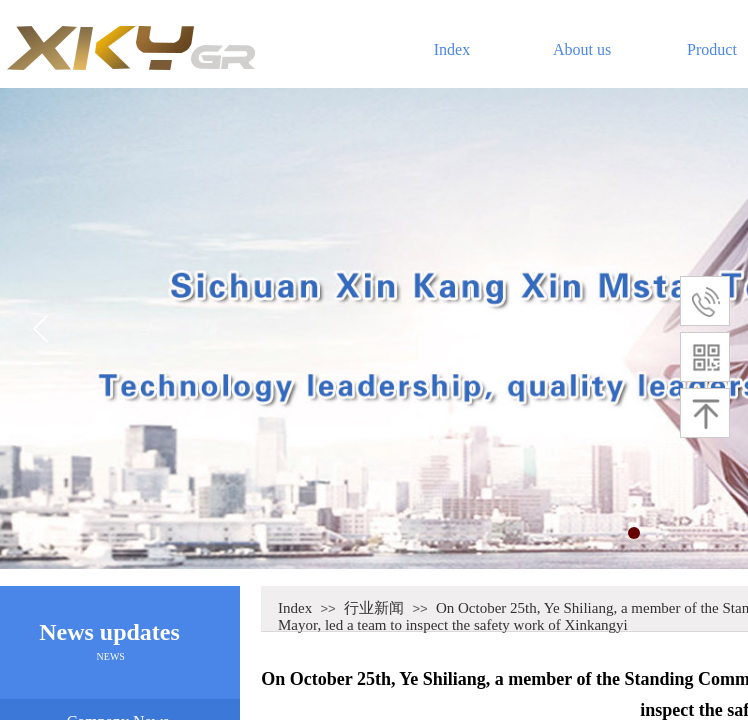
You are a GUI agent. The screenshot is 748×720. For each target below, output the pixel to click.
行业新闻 (374, 608)
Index (452, 49)
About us (582, 49)
